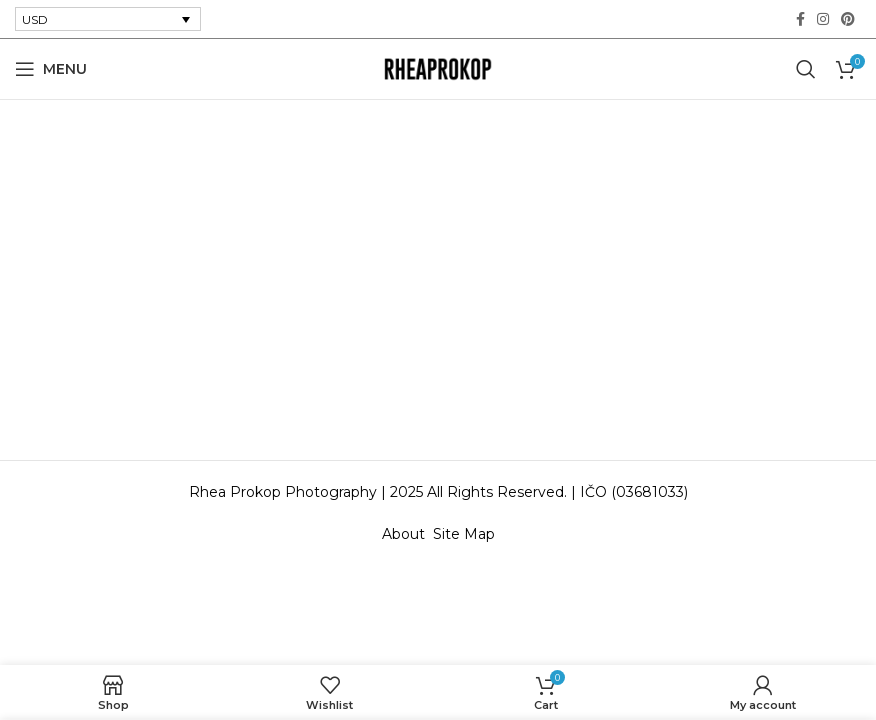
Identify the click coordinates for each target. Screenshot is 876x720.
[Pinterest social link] (848, 19)
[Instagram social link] (823, 19)
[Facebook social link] (800, 19)
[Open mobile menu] (51, 69)
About (407, 534)
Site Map (464, 534)
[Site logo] (438, 68)
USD (35, 19)
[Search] (806, 69)
